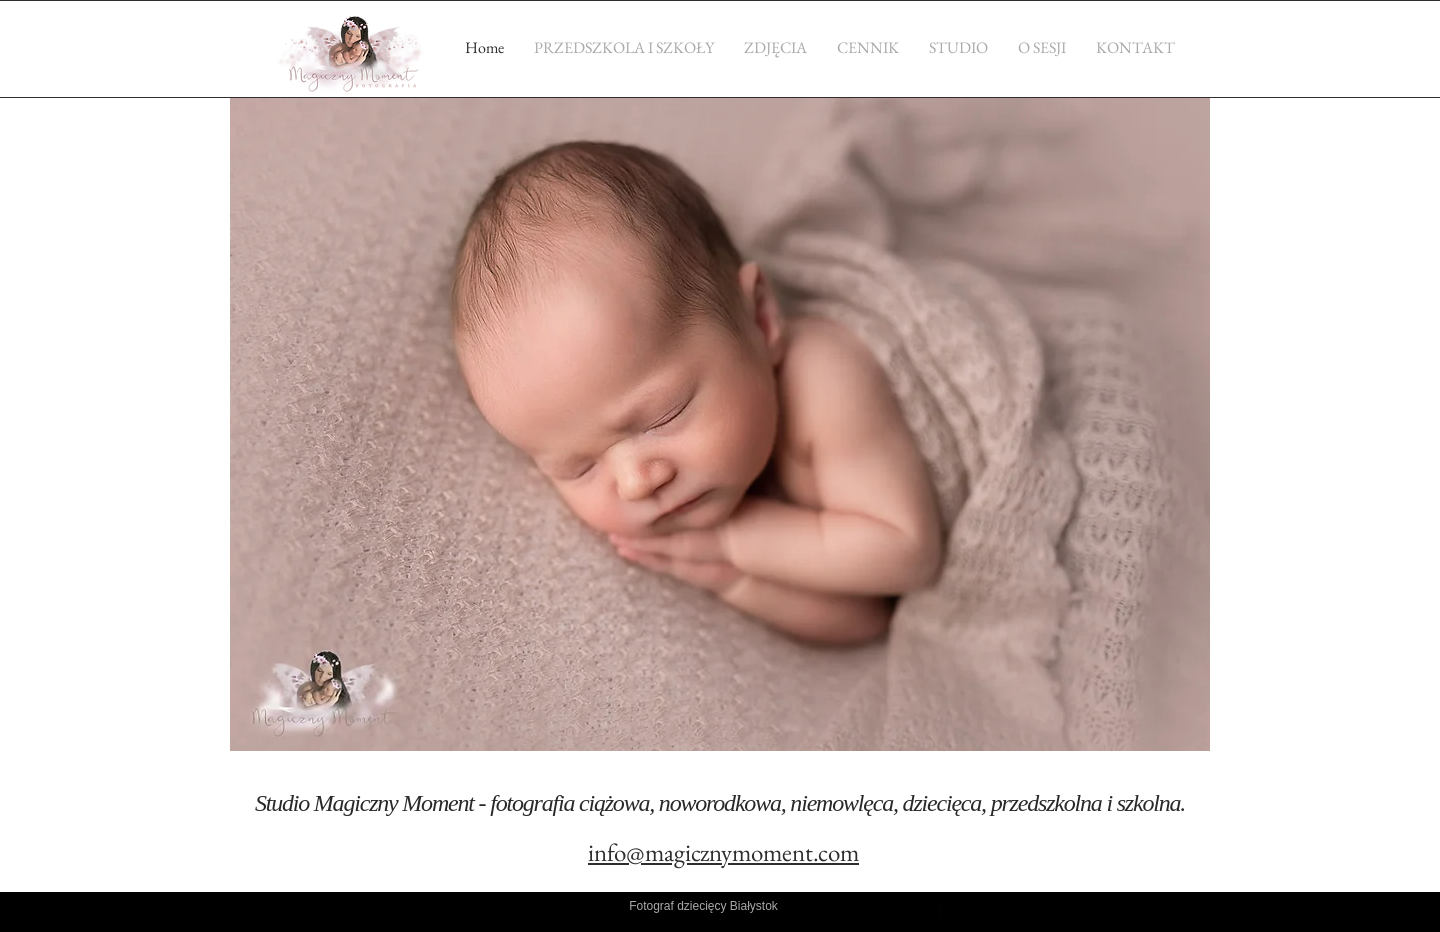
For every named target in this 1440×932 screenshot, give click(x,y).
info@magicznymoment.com (723, 852)
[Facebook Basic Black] (940, 907)
